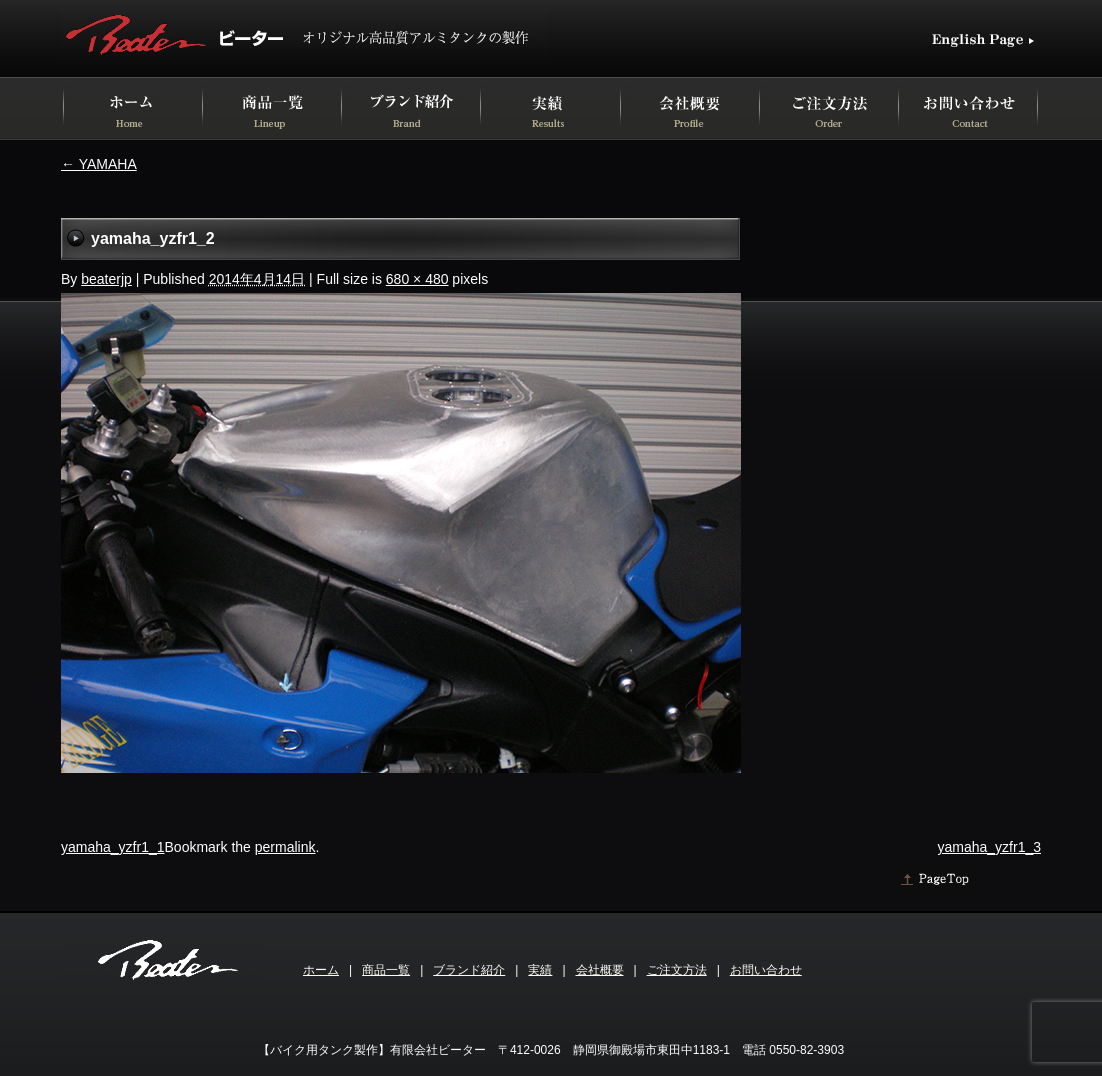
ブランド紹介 (469, 970)
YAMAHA (99, 164)
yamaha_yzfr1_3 (989, 847)
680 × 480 (417, 279)
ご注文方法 (677, 970)
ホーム (321, 970)
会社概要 (600, 970)
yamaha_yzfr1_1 (113, 847)
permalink (285, 847)
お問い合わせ (766, 970)
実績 (540, 970)
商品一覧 (386, 970)
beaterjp (106, 279)
